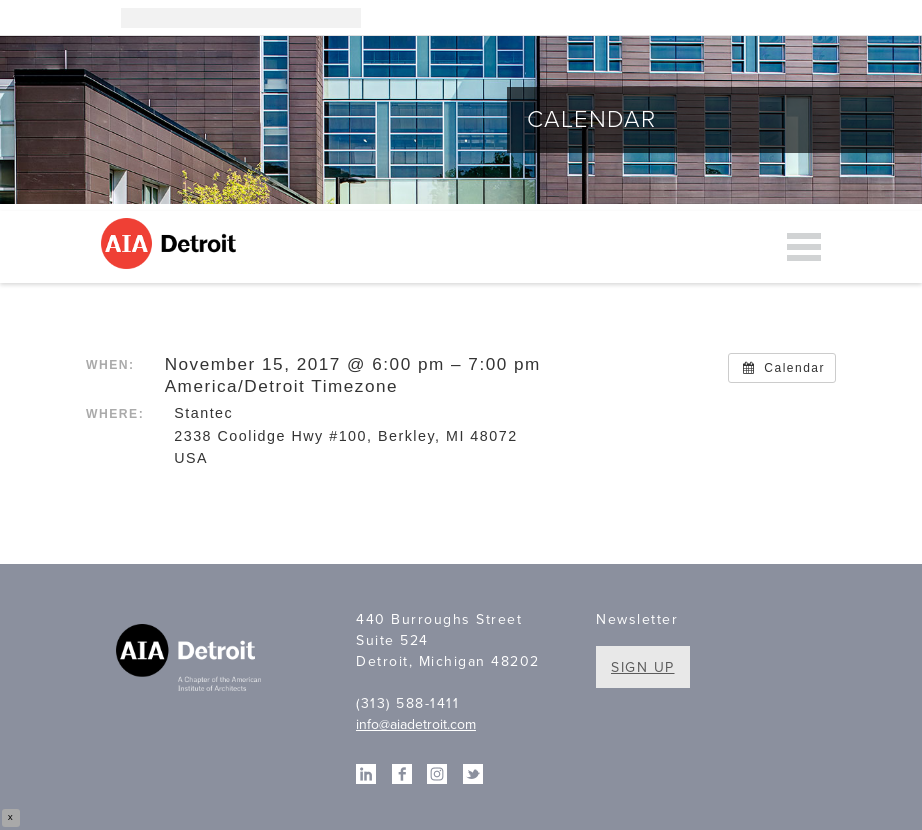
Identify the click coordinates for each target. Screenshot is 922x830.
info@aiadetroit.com (416, 724)
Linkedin (751, 18)
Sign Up (643, 667)
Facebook (781, 18)
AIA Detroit (171, 243)
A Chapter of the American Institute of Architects (191, 660)
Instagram (721, 18)
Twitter (811, 18)
